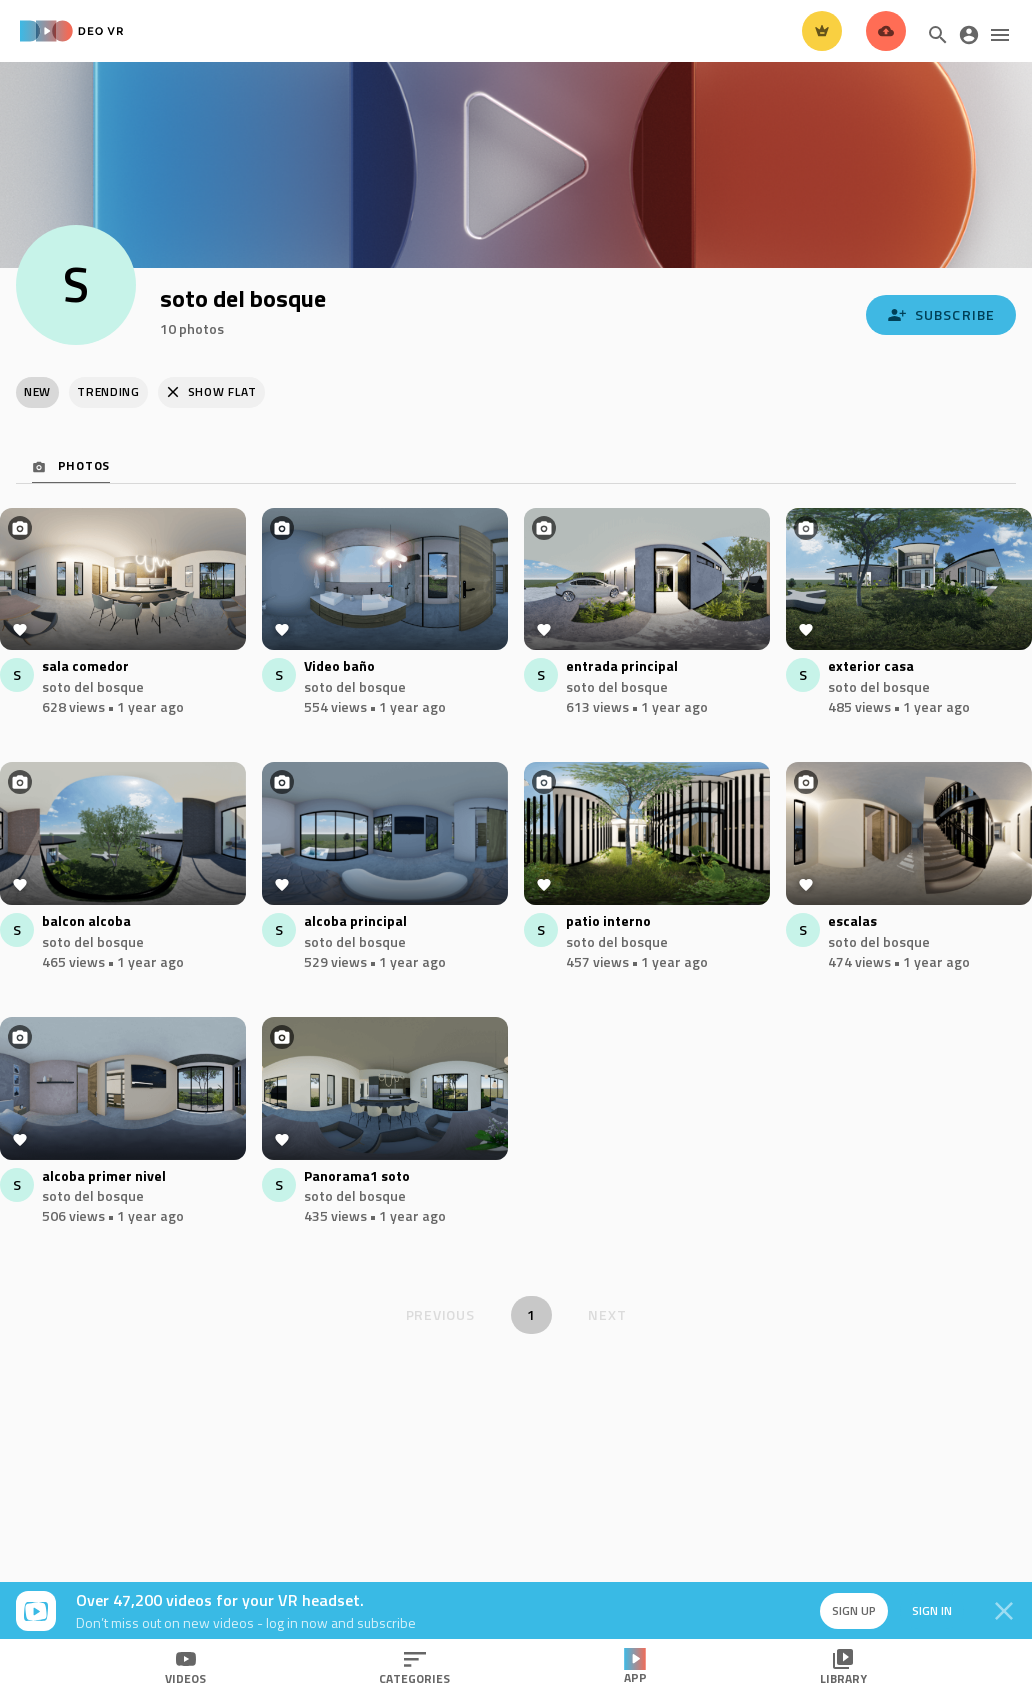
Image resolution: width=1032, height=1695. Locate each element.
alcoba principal (355, 921)
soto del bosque (93, 686)
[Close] (1004, 1611)
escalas (852, 921)
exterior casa (871, 666)
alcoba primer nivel (104, 1176)
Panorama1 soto (357, 1176)
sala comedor (85, 666)
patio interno (608, 921)
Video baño (339, 666)
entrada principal (622, 666)
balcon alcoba (86, 921)
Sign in (932, 1610)
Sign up (854, 1610)
